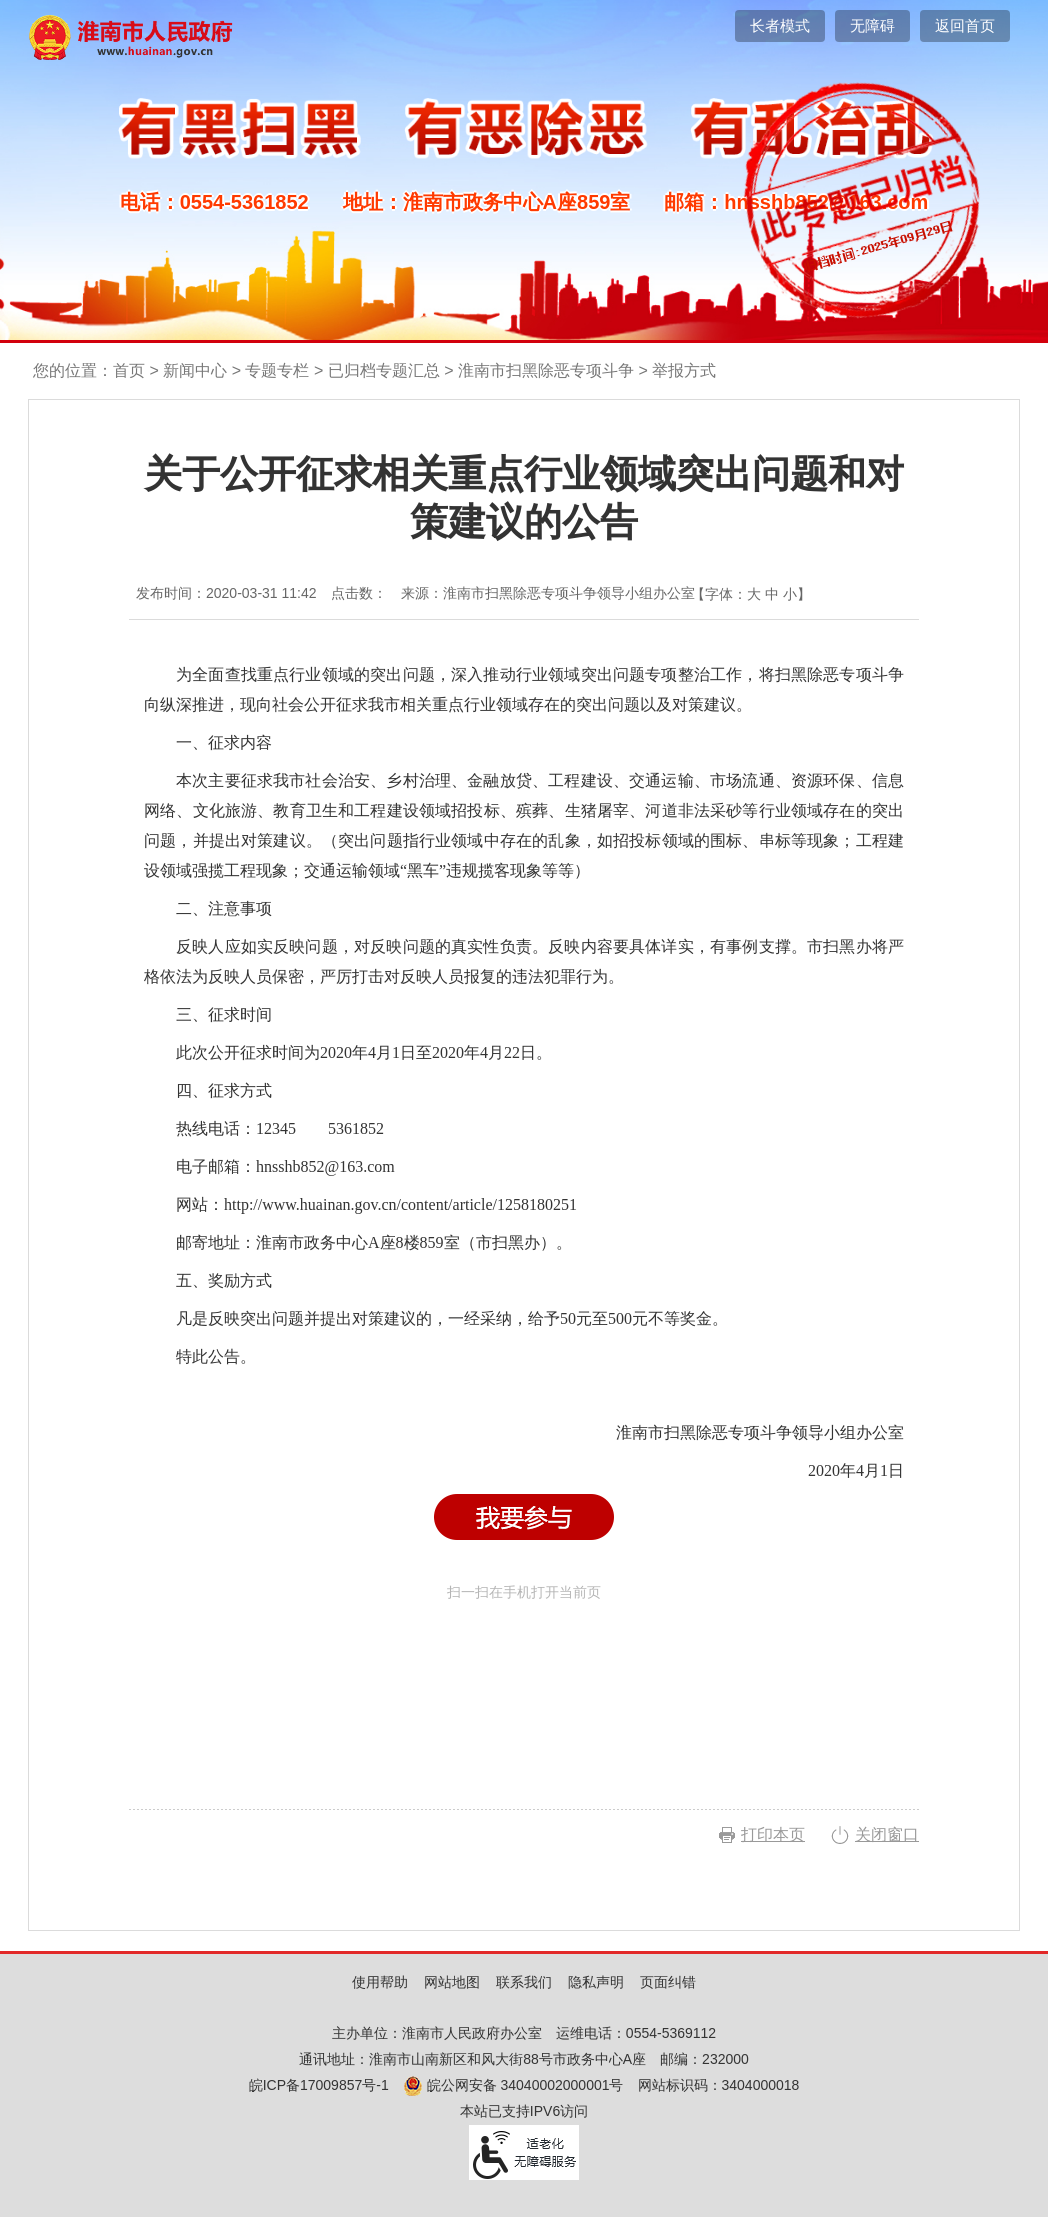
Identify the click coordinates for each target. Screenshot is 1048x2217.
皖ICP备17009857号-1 (319, 2085)
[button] (780, 26)
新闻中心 (195, 370)
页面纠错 (668, 1982)
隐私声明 (596, 1982)
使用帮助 (380, 1982)
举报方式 (684, 370)
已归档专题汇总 (384, 370)
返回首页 (965, 25)
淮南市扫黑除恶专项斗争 (546, 370)
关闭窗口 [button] (887, 1834)
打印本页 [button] (773, 1834)
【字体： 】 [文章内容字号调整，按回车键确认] (751, 594)
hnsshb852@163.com (325, 1166)
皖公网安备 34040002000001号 (513, 2085)
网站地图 (452, 1982)
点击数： (359, 593)
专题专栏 (277, 370)
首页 (129, 370)
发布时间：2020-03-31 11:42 (226, 593)
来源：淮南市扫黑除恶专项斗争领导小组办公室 (548, 593)
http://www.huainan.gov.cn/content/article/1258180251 (400, 1204)
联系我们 (524, 1982)
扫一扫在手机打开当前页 (524, 1677)
